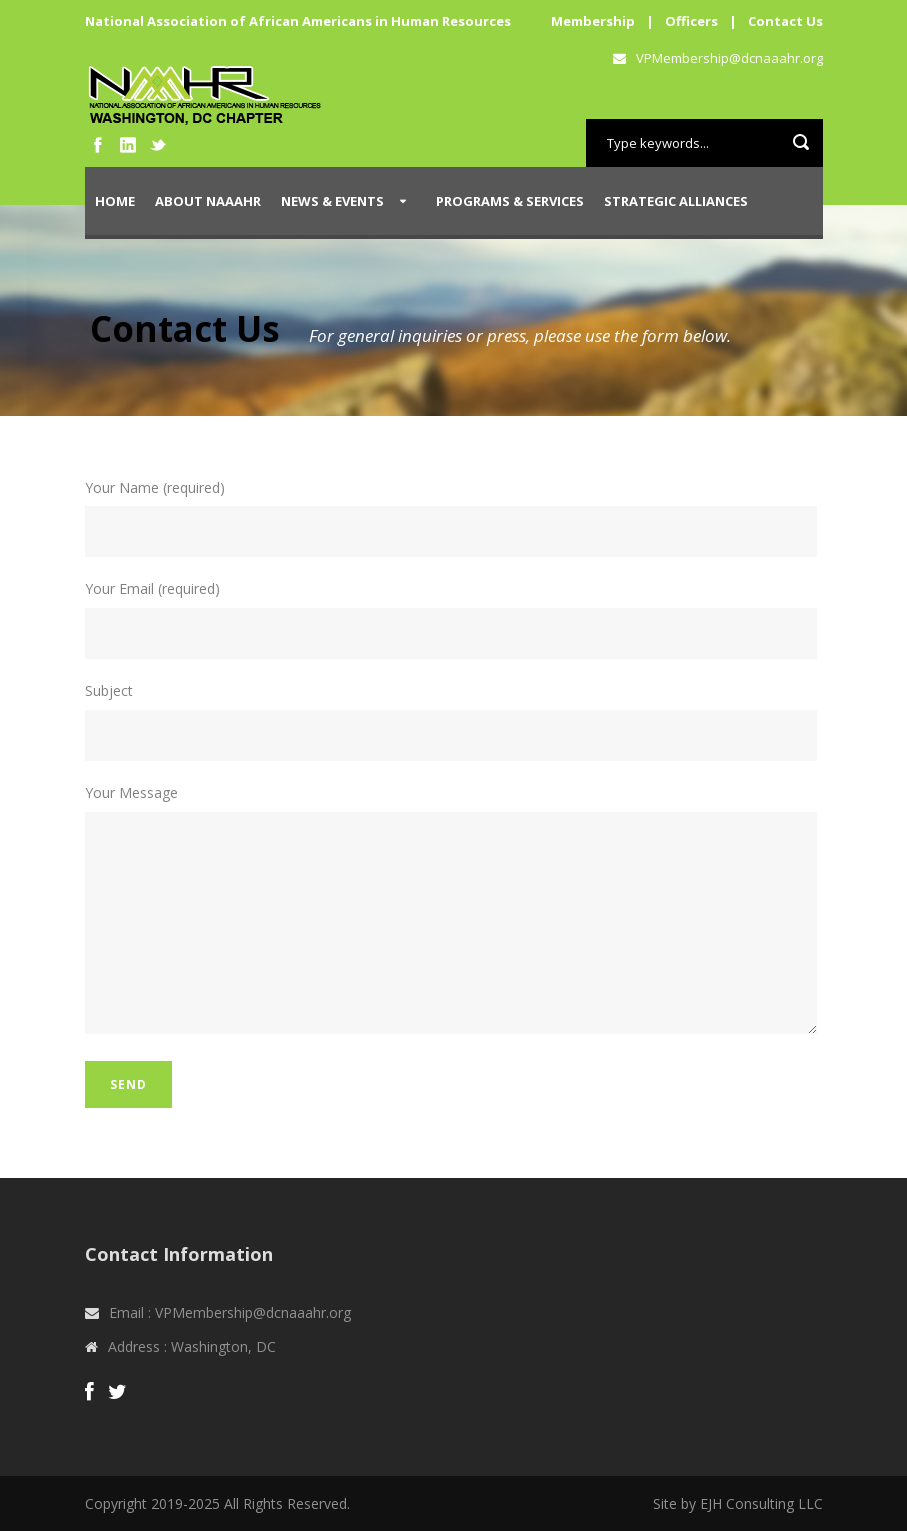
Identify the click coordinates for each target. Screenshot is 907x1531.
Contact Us (785, 21)
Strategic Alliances (676, 201)
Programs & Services (510, 201)
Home (115, 201)
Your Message (454, 912)
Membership (593, 21)
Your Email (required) (454, 619)
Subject (454, 721)
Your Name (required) (454, 518)
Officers (691, 21)
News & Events (332, 201)
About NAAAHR (208, 201)
